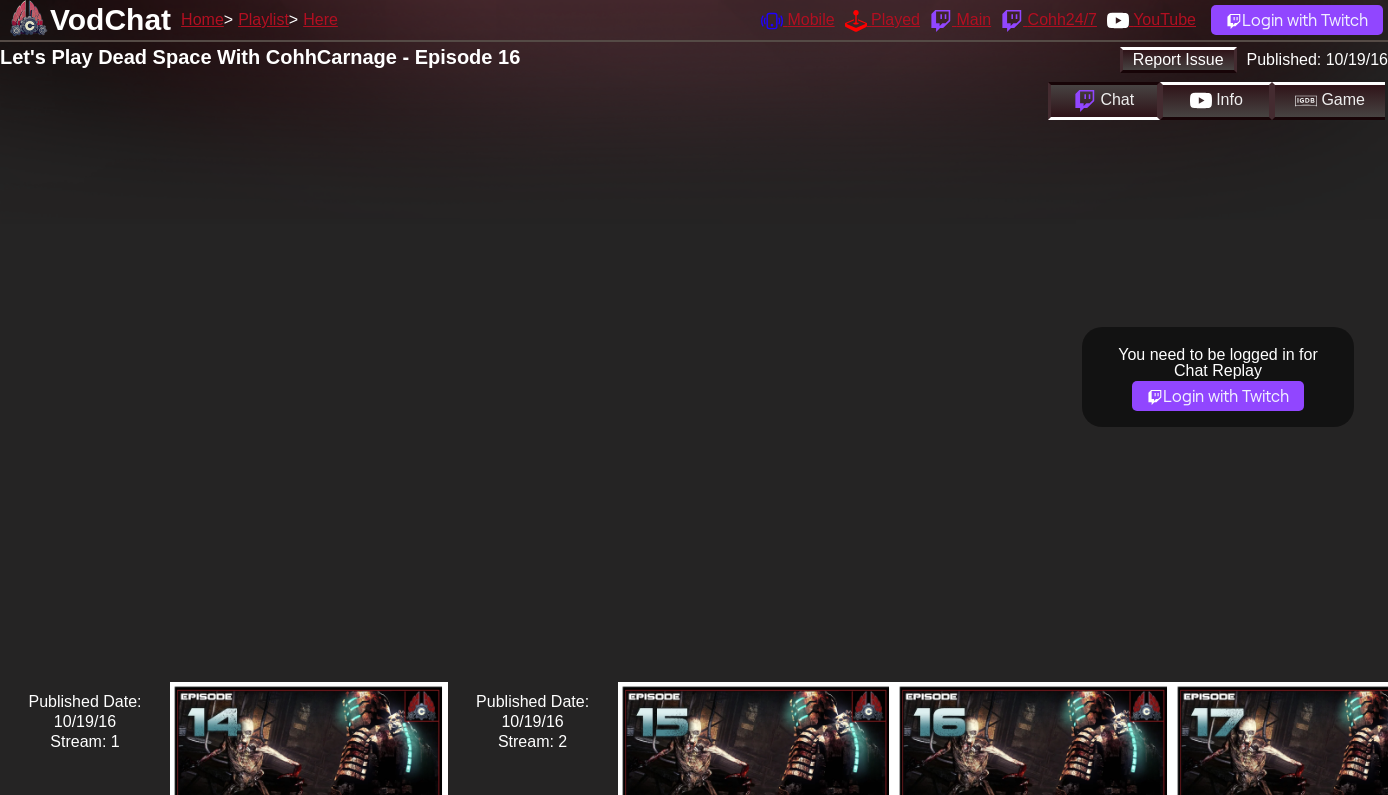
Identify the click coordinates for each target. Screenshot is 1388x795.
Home (202, 19)
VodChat (110, 19)
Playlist (263, 19)
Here (320, 19)
